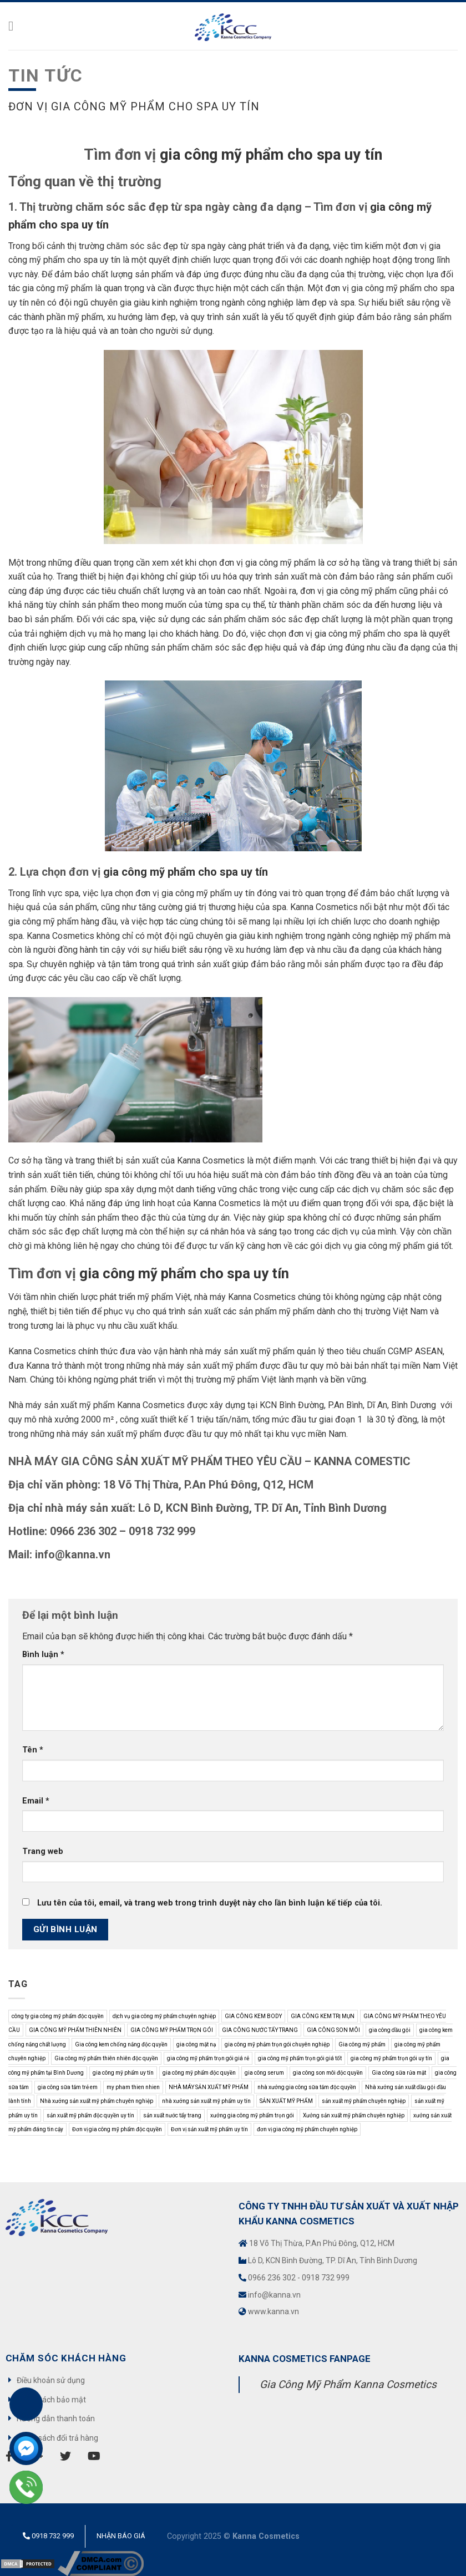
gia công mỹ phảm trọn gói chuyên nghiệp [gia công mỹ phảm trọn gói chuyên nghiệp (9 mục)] (277, 2044)
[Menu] (15, 25)
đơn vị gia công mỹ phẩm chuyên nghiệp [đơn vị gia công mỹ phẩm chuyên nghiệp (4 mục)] (307, 2129)
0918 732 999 (326, 2277)
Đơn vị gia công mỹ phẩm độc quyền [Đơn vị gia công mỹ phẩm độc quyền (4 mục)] (117, 2129)
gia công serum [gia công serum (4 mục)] (264, 2073)
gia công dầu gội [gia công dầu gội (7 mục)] (390, 2030)
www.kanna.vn (273, 2311)
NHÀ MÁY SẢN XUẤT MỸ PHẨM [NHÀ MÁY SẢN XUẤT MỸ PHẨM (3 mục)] (209, 2087)
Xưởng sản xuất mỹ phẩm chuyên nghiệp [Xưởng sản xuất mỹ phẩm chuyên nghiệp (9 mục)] (353, 2115)
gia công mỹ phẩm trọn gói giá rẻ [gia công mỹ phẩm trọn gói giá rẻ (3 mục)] (208, 2058)
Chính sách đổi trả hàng (57, 2437)
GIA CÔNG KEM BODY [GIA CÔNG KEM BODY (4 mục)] (253, 2016)
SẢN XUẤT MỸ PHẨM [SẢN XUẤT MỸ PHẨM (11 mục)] (286, 2101)
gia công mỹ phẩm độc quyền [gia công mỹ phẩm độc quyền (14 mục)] (199, 2073)
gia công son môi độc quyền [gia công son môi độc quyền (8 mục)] (328, 2073)
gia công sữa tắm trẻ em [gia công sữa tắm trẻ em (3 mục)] (68, 2087)
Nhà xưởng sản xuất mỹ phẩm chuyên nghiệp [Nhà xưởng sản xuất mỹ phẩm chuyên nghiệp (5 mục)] (96, 2101)
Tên (32, 1750)
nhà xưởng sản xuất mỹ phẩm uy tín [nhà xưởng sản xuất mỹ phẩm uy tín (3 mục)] (206, 2101)
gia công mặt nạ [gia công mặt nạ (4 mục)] (196, 2044)
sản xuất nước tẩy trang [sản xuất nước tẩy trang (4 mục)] (172, 2115)
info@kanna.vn (274, 2294)
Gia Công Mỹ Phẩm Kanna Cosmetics (348, 2384)
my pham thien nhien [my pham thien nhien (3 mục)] (133, 2087)
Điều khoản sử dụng (51, 2380)
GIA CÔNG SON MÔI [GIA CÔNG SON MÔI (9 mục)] (333, 2030)
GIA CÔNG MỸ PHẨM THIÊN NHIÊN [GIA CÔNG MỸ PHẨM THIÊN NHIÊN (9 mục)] (75, 2030)
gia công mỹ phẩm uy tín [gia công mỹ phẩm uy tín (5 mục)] (123, 2073)
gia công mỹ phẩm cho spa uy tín (271, 155)
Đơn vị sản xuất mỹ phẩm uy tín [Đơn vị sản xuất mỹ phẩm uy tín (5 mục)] (209, 2129)
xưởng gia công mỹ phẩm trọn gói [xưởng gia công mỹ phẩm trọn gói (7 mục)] (252, 2115)
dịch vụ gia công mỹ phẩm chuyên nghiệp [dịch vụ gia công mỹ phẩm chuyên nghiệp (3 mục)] (164, 2016)
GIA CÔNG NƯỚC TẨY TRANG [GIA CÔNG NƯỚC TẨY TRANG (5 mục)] (260, 2030)
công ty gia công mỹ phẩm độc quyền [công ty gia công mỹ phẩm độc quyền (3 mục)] (58, 2016)
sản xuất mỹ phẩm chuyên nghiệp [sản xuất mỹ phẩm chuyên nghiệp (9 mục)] (364, 2101)
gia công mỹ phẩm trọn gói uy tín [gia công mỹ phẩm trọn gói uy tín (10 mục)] (391, 2058)
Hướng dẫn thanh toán (56, 2418)
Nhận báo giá (121, 2536)
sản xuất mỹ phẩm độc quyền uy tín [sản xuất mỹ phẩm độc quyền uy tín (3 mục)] (90, 2115)
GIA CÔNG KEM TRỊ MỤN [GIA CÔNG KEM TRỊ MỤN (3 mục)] (322, 2016)
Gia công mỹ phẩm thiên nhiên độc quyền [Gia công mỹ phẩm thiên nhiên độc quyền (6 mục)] (106, 2058)
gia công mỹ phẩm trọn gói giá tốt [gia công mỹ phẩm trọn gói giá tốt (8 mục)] (300, 2058)
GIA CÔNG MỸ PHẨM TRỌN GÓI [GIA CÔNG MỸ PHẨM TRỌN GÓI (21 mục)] (171, 2030)
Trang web (42, 1851)
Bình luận (43, 1654)
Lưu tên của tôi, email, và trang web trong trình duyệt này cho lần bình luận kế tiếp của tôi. (209, 1903)
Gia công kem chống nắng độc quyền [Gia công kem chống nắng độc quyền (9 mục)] (121, 2044)
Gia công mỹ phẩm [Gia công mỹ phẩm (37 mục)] (362, 2044)
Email (35, 1801)
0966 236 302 (272, 2277)
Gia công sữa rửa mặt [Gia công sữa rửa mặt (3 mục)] (399, 2073)
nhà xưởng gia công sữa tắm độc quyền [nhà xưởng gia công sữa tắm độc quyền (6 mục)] (306, 2087)
